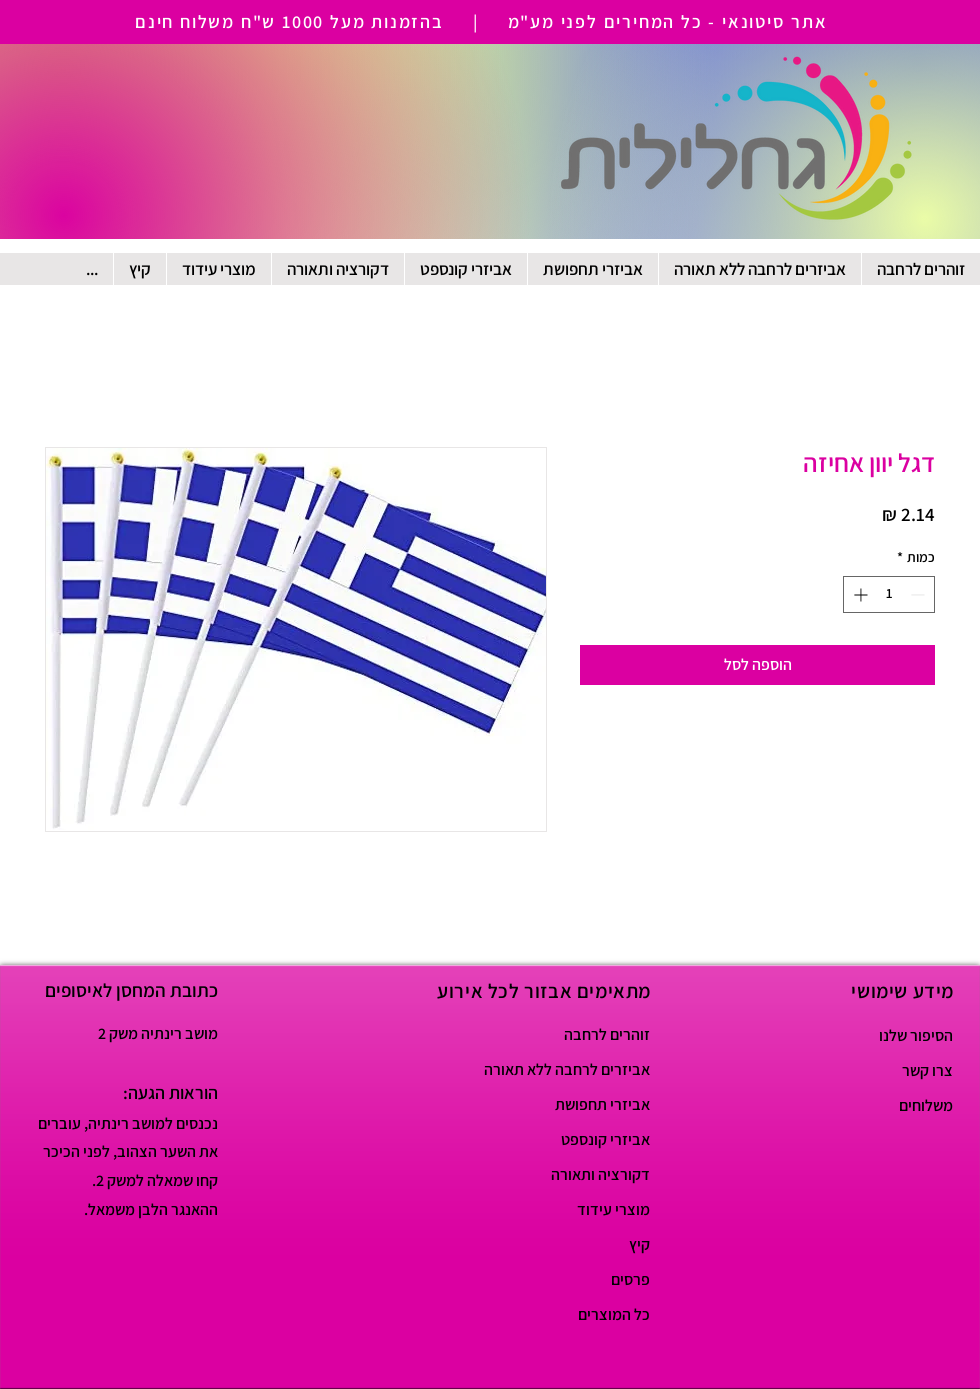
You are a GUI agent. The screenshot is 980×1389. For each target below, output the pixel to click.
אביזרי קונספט (605, 1139)
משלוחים (926, 1105)
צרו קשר (927, 1070)
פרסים (630, 1279)
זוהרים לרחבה (607, 1034)
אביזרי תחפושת (602, 1104)
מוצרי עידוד (613, 1209)
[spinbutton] (889, 594)
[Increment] (858, 594)
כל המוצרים (614, 1314)
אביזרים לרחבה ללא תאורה (579, 1069)
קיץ (639, 1244)
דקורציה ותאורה (600, 1174)
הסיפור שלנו (916, 1035)
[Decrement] (919, 594)
